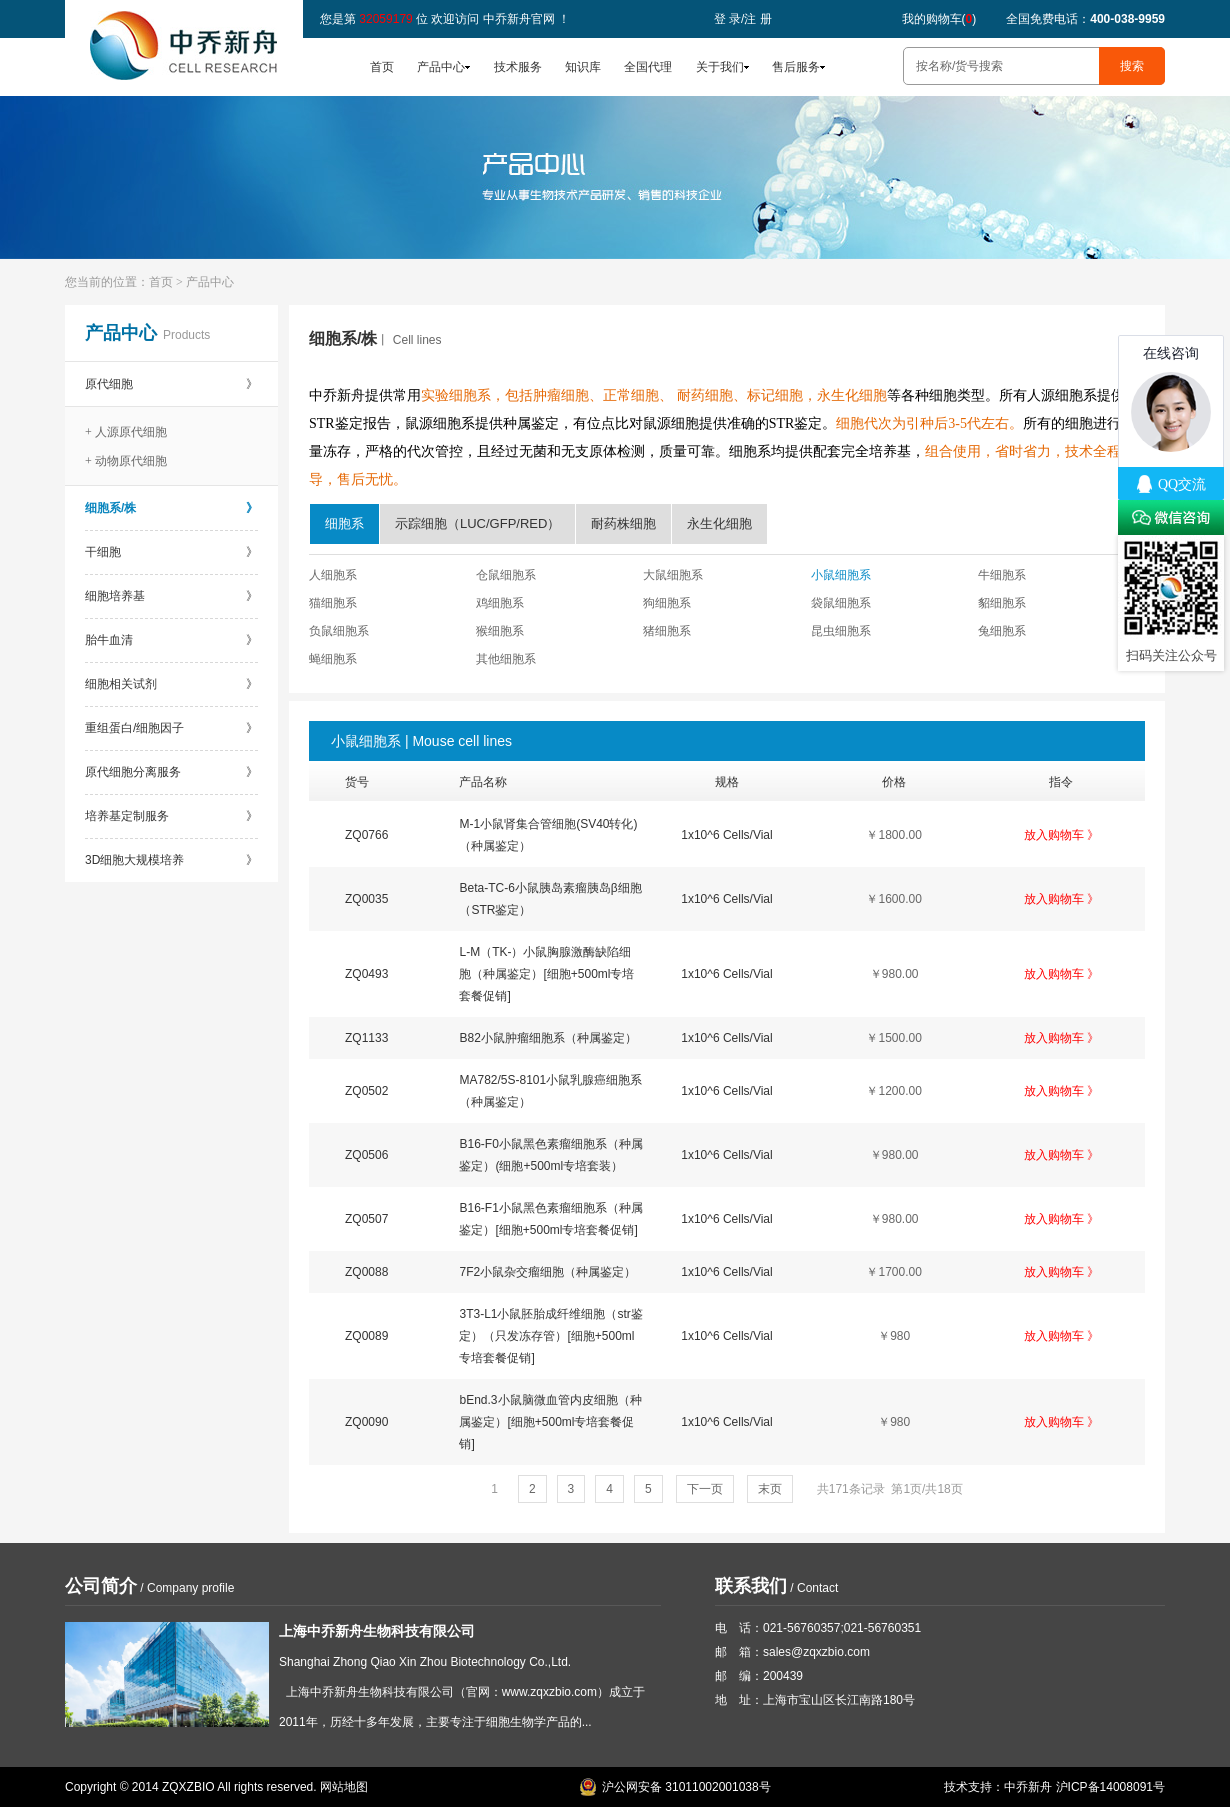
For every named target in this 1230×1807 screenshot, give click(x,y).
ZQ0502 (366, 1091)
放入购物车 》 (1061, 835)
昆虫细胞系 (841, 631)
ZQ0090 (366, 1422)
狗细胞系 (667, 603)
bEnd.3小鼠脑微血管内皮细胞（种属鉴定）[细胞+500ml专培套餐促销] (550, 1422)
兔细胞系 (1002, 631)
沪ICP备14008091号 (1110, 1787)
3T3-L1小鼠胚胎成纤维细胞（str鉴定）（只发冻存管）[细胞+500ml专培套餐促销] (550, 1336)
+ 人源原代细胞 (126, 432)
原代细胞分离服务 (171, 772)
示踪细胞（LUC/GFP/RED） (477, 523)
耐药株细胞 (623, 523)
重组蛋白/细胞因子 (171, 728)
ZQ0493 (366, 974)
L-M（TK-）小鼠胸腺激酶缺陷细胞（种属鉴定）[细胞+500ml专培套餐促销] (546, 974)
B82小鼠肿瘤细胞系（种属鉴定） (547, 1038)
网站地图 (344, 1787)
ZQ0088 (366, 1272)
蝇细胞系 (333, 659)
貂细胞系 (1002, 603)
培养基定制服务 (171, 816)
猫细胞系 (333, 603)
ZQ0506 (366, 1155)
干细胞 (171, 552)
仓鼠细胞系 (506, 575)
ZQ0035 (366, 899)
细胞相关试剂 (171, 684)
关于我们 (720, 67)
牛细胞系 (1002, 575)
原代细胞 (171, 384)
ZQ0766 (366, 835)
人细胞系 (333, 575)
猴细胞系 (500, 631)
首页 (382, 67)
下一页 (705, 1489)
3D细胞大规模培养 (171, 860)
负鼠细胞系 (339, 631)
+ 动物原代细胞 (126, 461)
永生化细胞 (719, 523)
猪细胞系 (667, 631)
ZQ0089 (366, 1336)
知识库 (583, 67)
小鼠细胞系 (841, 575)
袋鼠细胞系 (841, 603)
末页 (770, 1489)
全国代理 (648, 67)
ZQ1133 (366, 1038)
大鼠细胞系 (673, 575)
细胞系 (344, 523)
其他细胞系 (506, 659)
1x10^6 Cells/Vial (726, 835)
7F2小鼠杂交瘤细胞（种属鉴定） (547, 1272)
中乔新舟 (1028, 1787)
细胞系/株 (171, 508)
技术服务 (518, 67)
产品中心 (441, 67)
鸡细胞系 (500, 603)
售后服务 (796, 67)
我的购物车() (939, 19)
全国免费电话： (1085, 19)
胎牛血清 (171, 640)
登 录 (727, 19)
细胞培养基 (171, 596)
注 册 (757, 19)
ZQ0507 (366, 1219)
